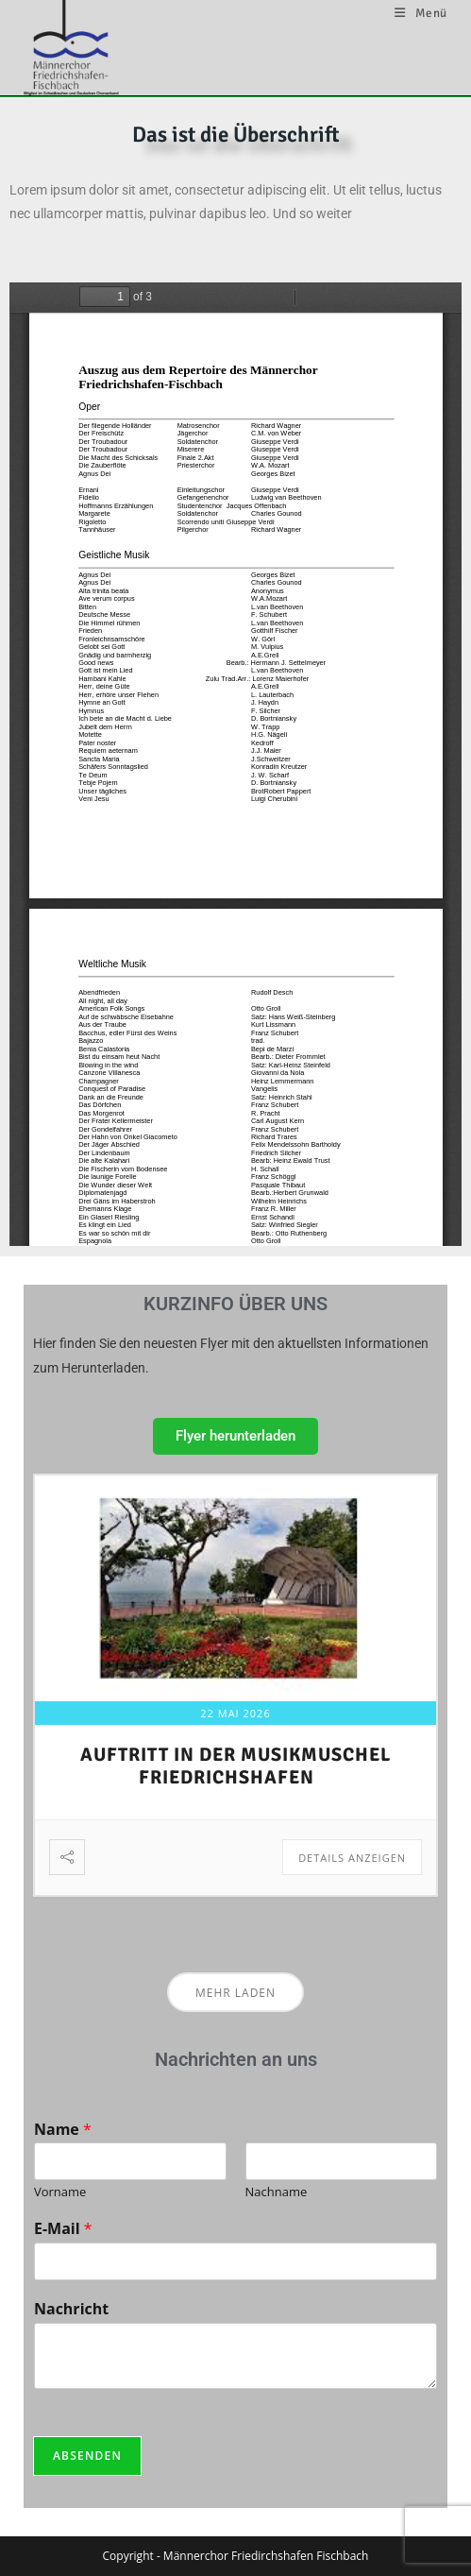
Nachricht (71, 2309)
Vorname (60, 2192)
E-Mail (63, 2229)
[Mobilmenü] (421, 13)
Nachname (276, 2192)
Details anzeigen (352, 1858)
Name (63, 2130)
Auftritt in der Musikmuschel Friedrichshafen (235, 1766)
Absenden (87, 2456)
